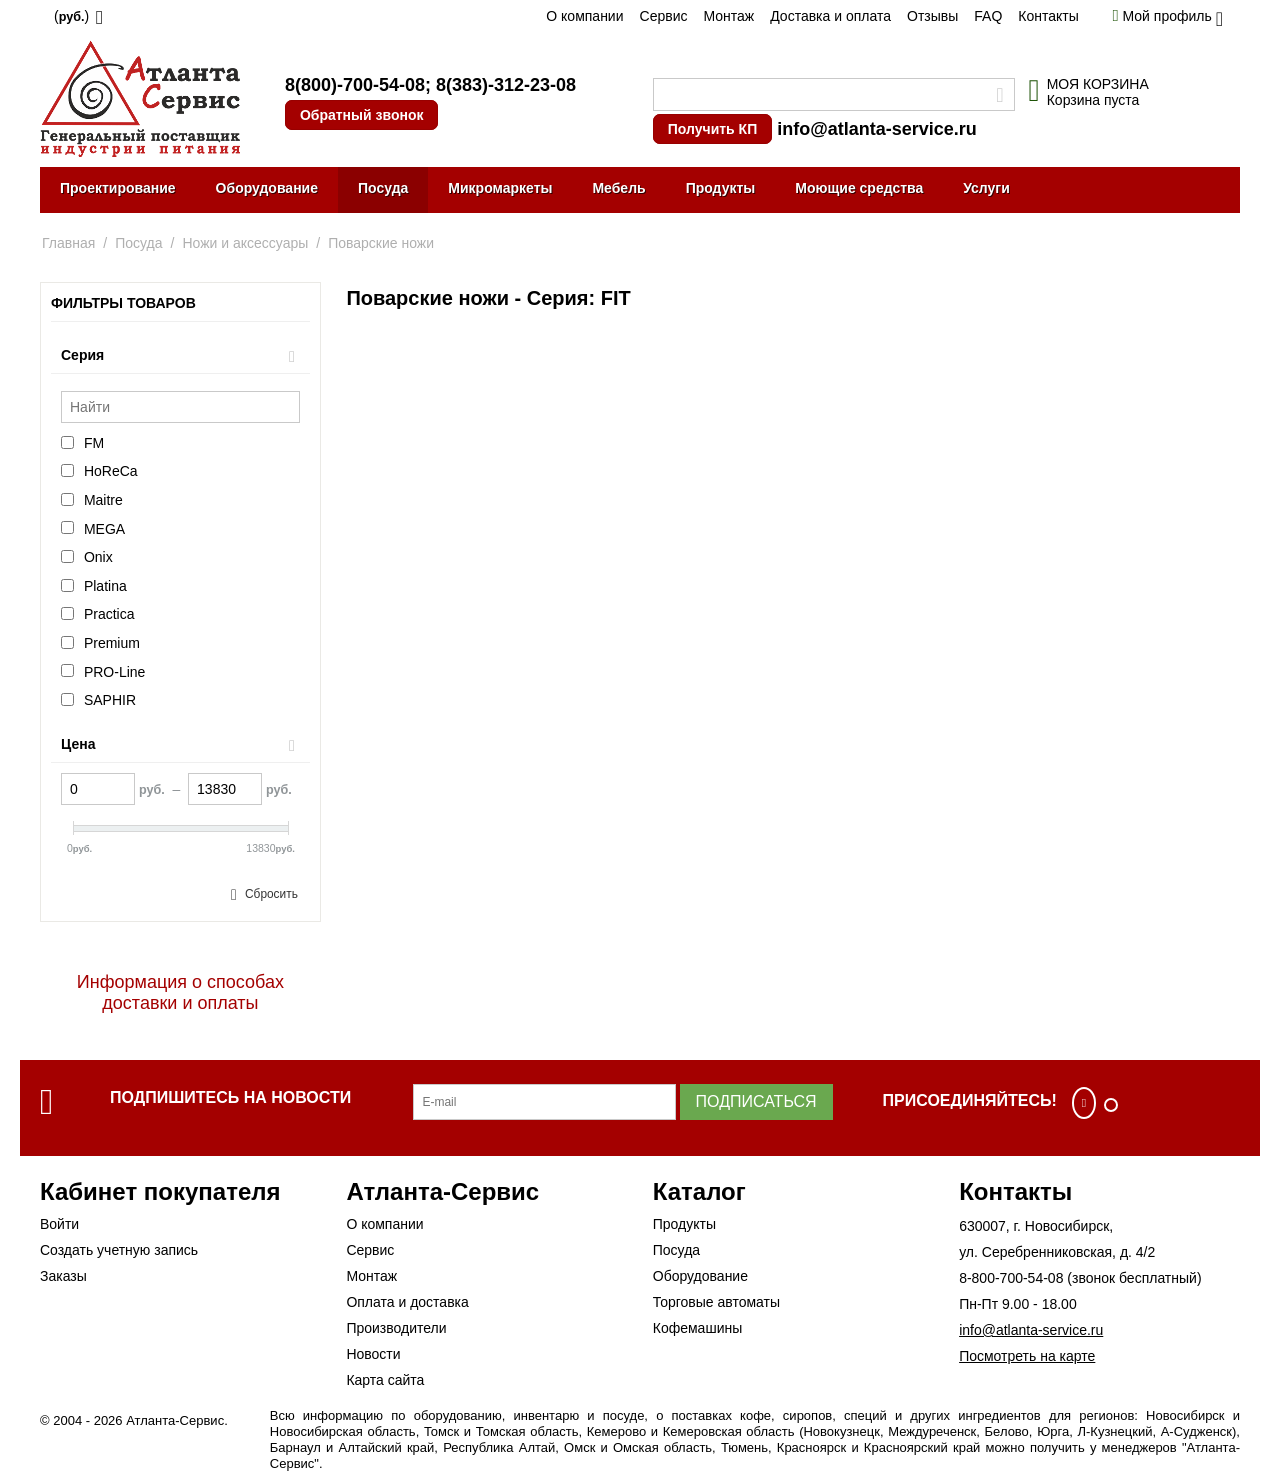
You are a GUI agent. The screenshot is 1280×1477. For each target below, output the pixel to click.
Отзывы (932, 16)
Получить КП (712, 129)
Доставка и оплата (830, 16)
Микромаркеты (500, 188)
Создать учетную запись (119, 1250)
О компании (584, 16)
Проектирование (118, 188)
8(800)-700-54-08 (355, 85)
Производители (396, 1328)
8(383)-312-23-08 (506, 85)
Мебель (618, 188)
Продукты (721, 188)
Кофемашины (698, 1328)
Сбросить (271, 894)
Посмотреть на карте (1027, 1356)
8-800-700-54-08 (1011, 1278)
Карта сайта (385, 1380)
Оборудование (267, 188)
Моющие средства (859, 188)
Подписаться (756, 1101)
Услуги (986, 188)
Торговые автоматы (716, 1302)
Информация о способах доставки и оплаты (180, 992)
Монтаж (728, 16)
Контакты (1048, 16)
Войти (59, 1224)
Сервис (664, 16)
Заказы (63, 1276)
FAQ (988, 16)
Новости (373, 1354)
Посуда (383, 188)
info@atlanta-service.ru (877, 129)
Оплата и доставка (407, 1302)
